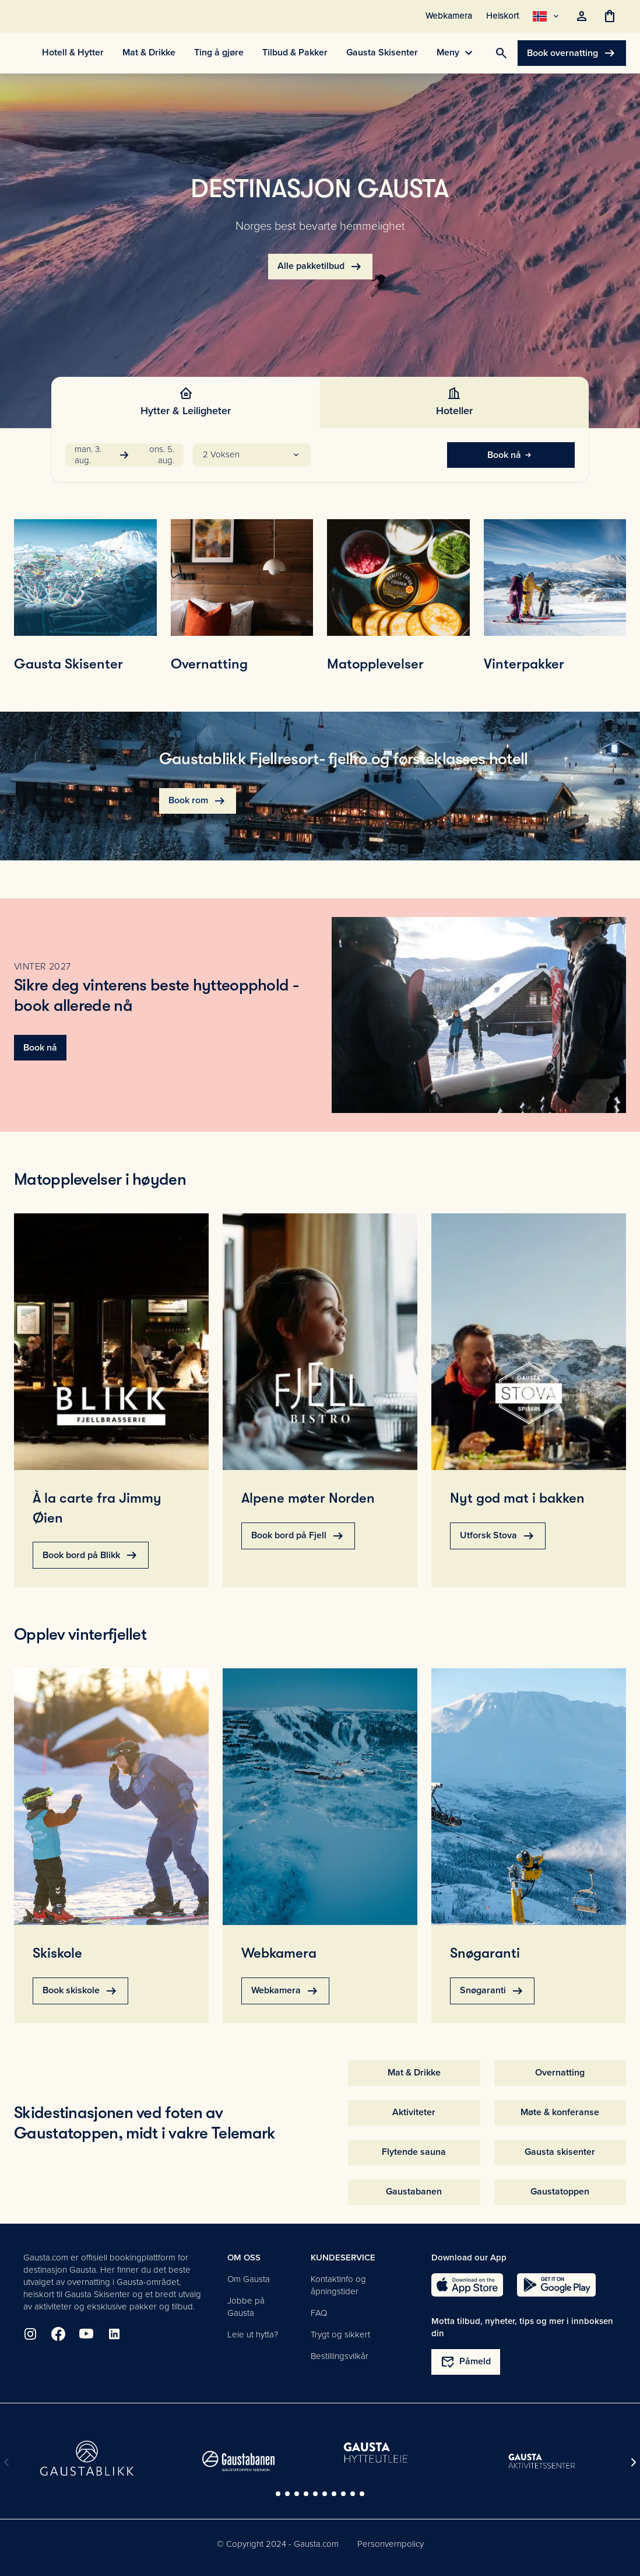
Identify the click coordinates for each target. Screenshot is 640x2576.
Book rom (197, 801)
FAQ (319, 2313)
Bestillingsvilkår (339, 2356)
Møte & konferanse (560, 2112)
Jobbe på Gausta (246, 2306)
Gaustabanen (414, 2191)
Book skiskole (80, 1991)
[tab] (185, 402)
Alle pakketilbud (320, 266)
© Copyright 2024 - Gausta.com (278, 2544)
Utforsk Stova (498, 1536)
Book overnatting (572, 53)
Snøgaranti (492, 1991)
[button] (252, 455)
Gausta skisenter (560, 2152)
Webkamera (285, 1991)
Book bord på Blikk (91, 1555)
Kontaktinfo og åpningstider (338, 2285)
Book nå (511, 455)
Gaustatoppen (559, 2191)
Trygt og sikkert (340, 2334)
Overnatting (560, 2072)
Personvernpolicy (390, 2544)
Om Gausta (248, 2279)
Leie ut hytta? (252, 2334)
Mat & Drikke (414, 2072)
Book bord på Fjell (298, 1536)
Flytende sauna (414, 2152)
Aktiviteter (413, 2112)
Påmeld (466, 2362)
